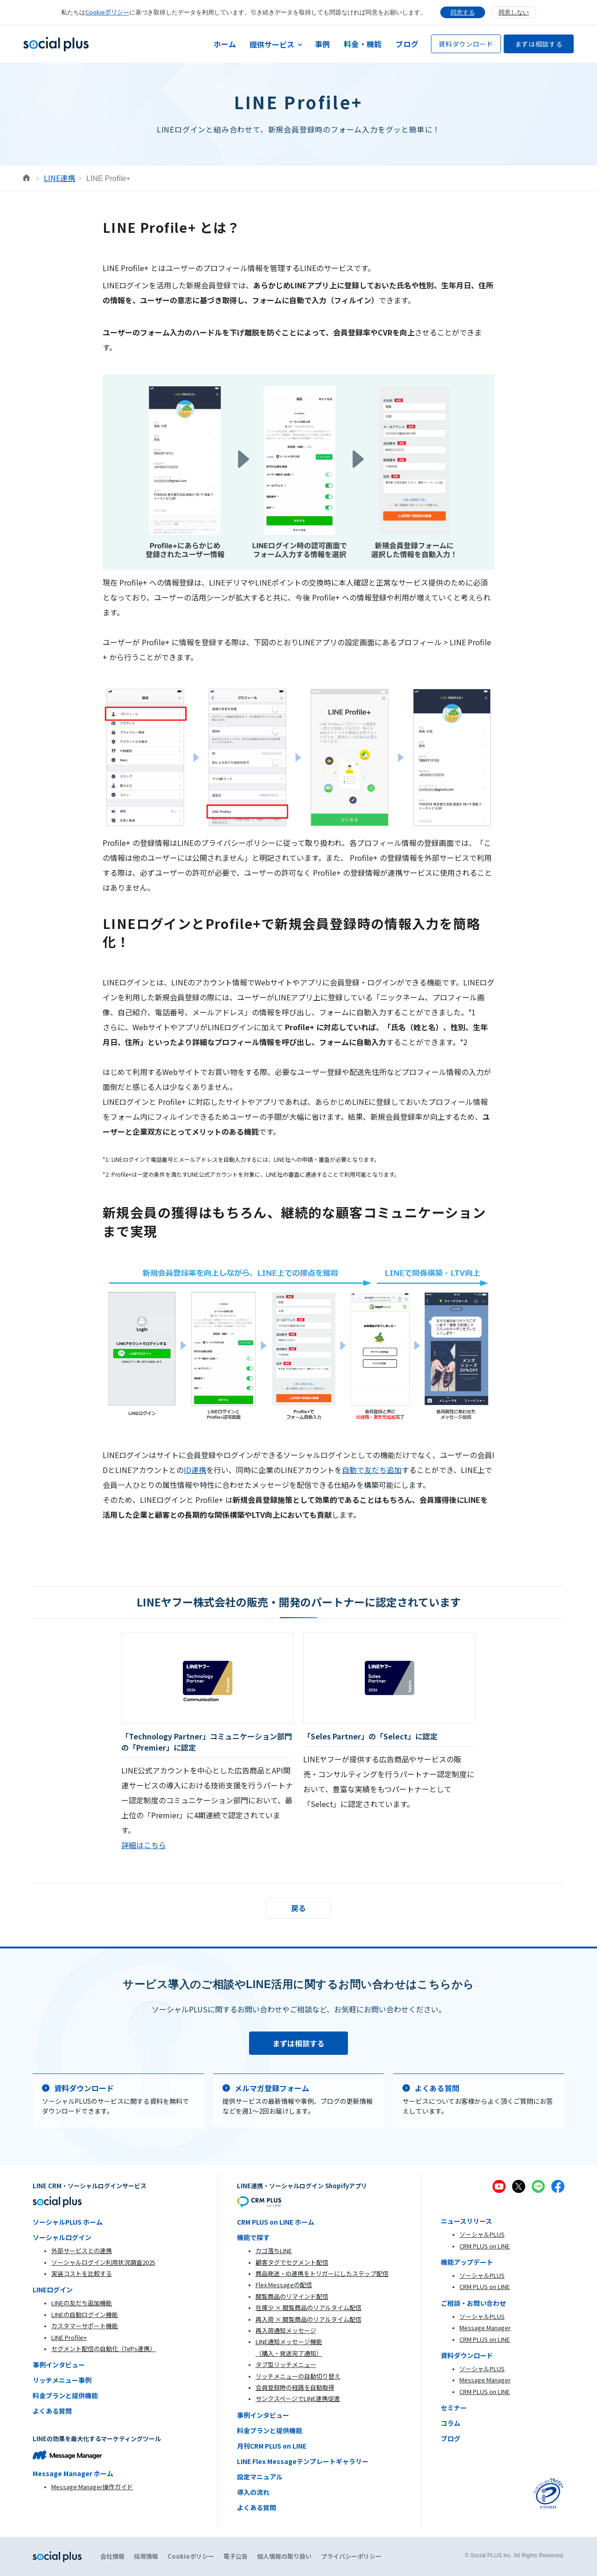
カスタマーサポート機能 (84, 2325)
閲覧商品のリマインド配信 (292, 2296)
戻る (298, 1907)
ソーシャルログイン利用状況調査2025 (103, 2262)
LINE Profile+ (69, 2337)
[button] (275, 44)
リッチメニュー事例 (62, 2380)
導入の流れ (253, 2492)
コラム (450, 2423)
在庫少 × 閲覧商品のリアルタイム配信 (308, 2307)
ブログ (407, 43)
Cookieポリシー (107, 11)
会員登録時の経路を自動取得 (295, 2387)
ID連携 (195, 1469)
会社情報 (112, 2556)
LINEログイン (53, 2289)
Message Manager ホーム (73, 2473)
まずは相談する (539, 44)
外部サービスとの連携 (81, 2250)
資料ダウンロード (465, 44)
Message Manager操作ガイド (92, 2486)
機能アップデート (467, 2262)
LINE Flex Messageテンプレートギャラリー (302, 2461)
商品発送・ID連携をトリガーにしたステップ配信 (322, 2273)
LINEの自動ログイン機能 (84, 2314)
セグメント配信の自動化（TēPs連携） (103, 2348)
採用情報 (146, 2556)
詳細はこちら (143, 1844)
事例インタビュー (59, 2364)
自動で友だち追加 (372, 1469)
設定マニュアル (260, 2476)
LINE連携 (59, 177)
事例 (322, 43)
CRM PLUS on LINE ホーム (275, 2222)
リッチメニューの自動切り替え (298, 2376)
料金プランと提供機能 (65, 2395)
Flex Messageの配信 (284, 2284)
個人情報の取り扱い (284, 2556)
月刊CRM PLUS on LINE (271, 2445)
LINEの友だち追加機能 (81, 2302)
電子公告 (235, 2556)
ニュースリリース (466, 2221)
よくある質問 (52, 2410)
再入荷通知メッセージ (286, 2330)
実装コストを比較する (81, 2273)
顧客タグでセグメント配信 (292, 2262)
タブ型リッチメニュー (286, 2364)
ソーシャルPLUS (482, 2234)
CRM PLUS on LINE (484, 2245)
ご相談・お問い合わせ (473, 2303)
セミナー (454, 2407)
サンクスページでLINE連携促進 (298, 2398)
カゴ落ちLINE (274, 2250)
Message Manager (485, 2327)
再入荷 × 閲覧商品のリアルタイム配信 (308, 2319)
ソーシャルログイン (62, 2237)
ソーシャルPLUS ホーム (68, 2222)
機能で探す (253, 2237)
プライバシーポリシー (351, 2556)
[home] (56, 44)
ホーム (225, 43)
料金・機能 (363, 43)
